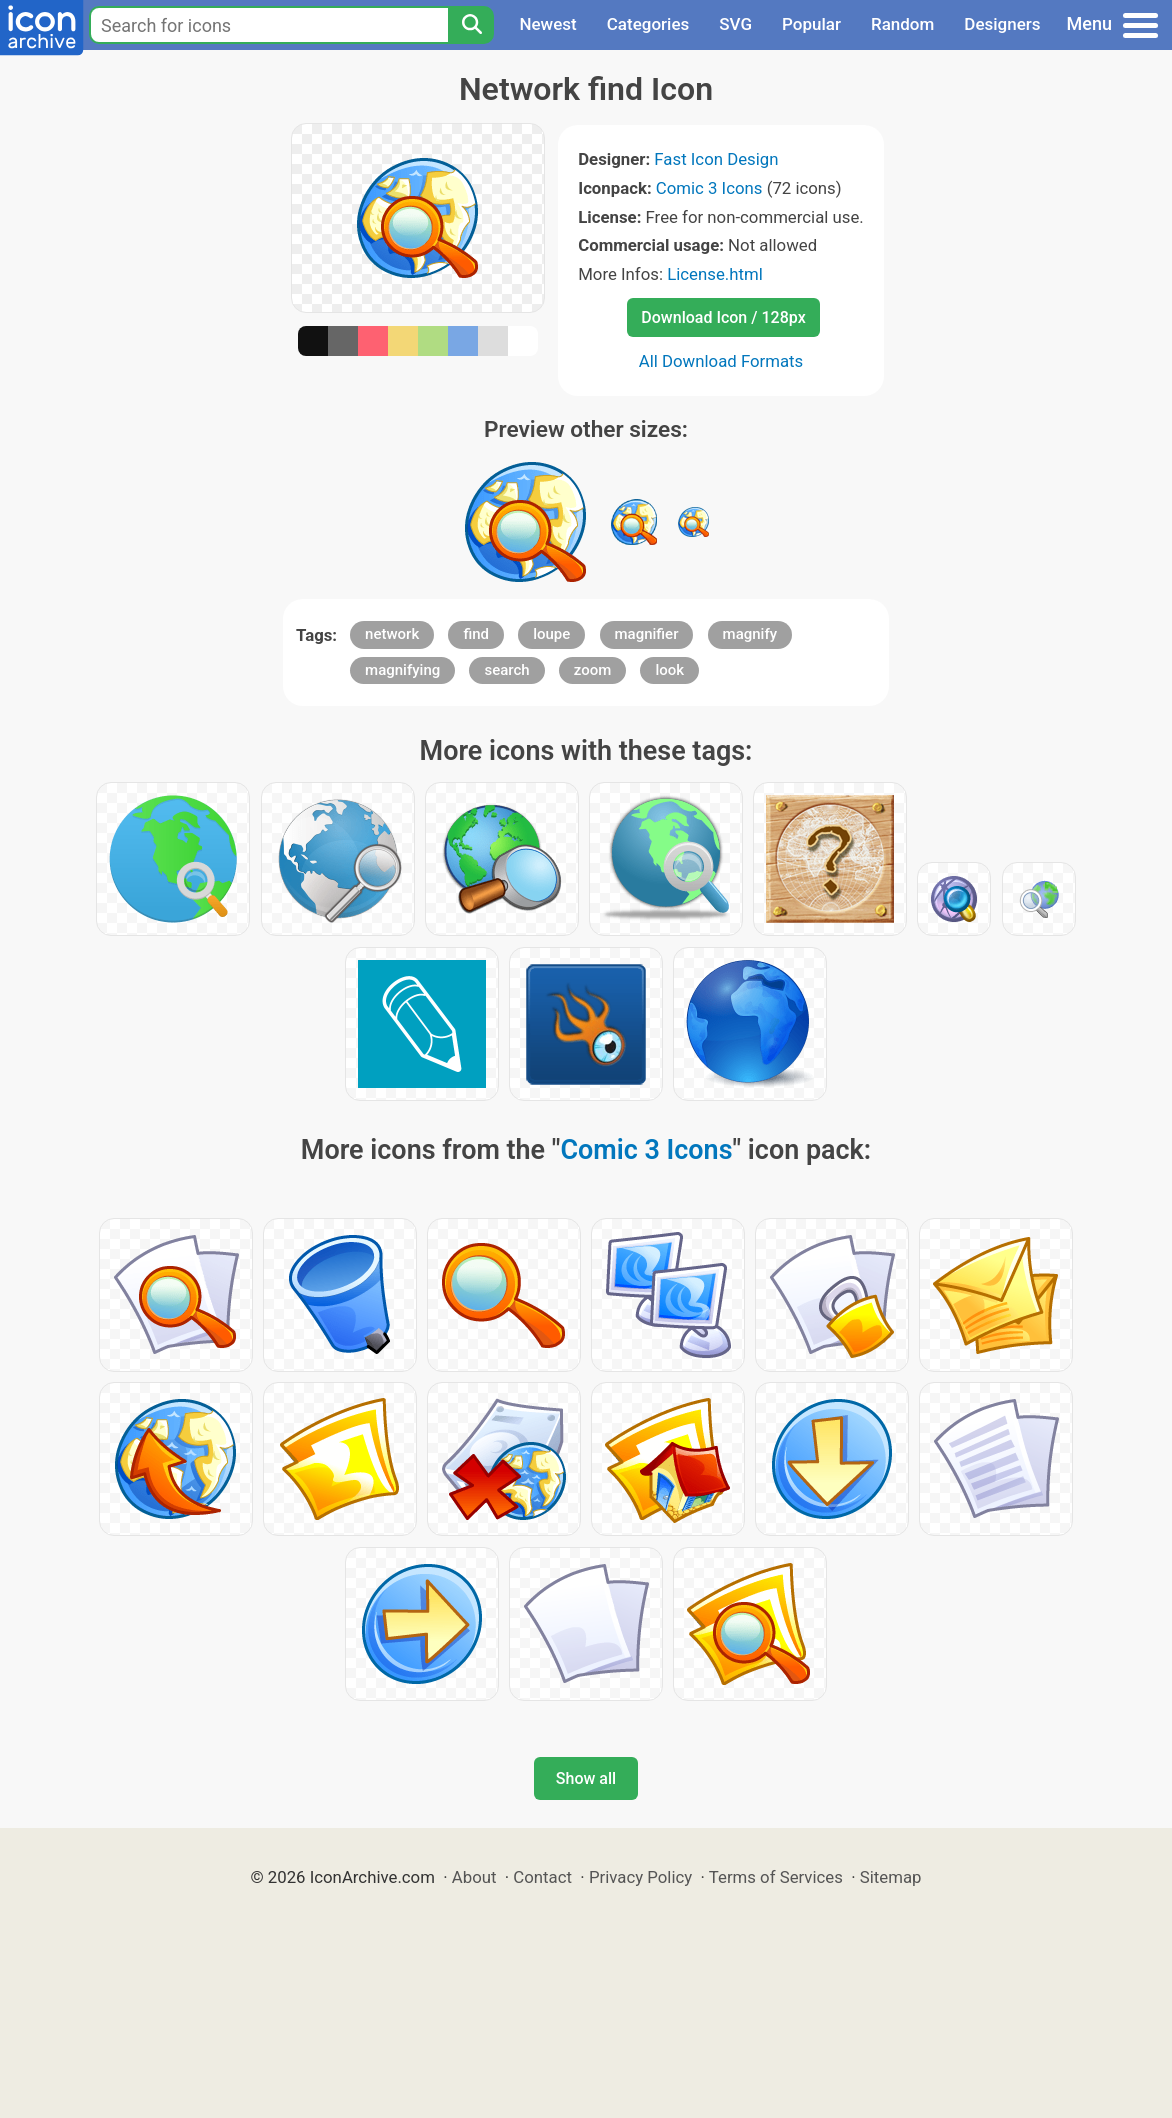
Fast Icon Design (716, 159)
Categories (648, 24)
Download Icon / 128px (723, 317)
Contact (542, 1877)
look (669, 670)
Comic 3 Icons (709, 188)
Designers (1002, 24)
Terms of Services (776, 1877)
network (392, 634)
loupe (551, 634)
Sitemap (891, 1877)
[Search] (471, 25)
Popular (811, 24)
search (506, 670)
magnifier (647, 634)
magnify (750, 634)
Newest (547, 24)
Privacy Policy (640, 1877)
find (476, 634)
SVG (735, 24)
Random (902, 24)
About (474, 1877)
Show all (586, 1778)
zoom (593, 670)
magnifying (402, 670)
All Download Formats (721, 361)
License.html (715, 274)
